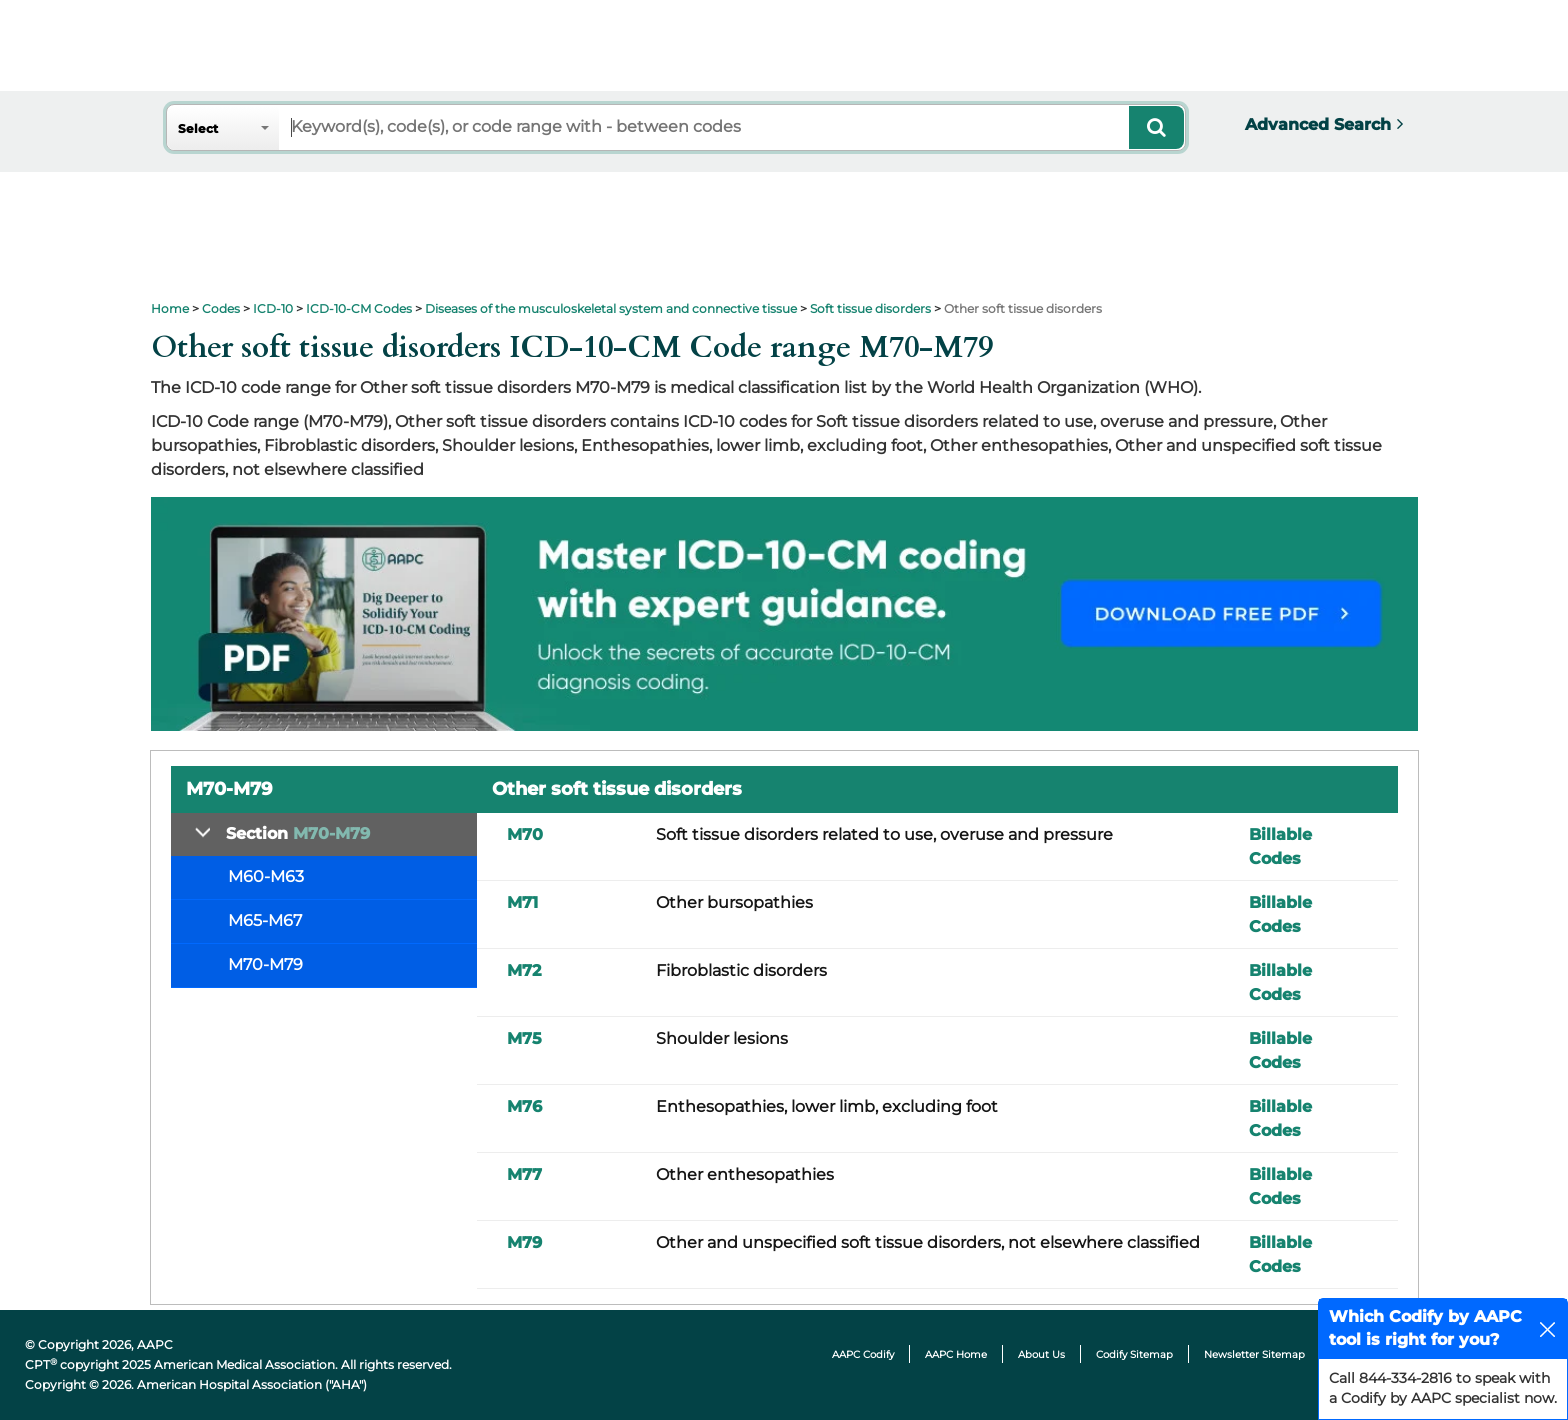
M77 (524, 1174)
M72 (524, 970)
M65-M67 (265, 920)
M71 (522, 902)
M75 (524, 1038)
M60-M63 (266, 876)
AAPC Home (956, 1354)
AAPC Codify (863, 1354)
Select (198, 128)
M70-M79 (265, 964)
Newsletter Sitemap (1254, 1354)
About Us (1041, 1354)
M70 (525, 834)
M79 (524, 1242)
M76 (524, 1106)
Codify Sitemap (1134, 1354)
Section (298, 833)
